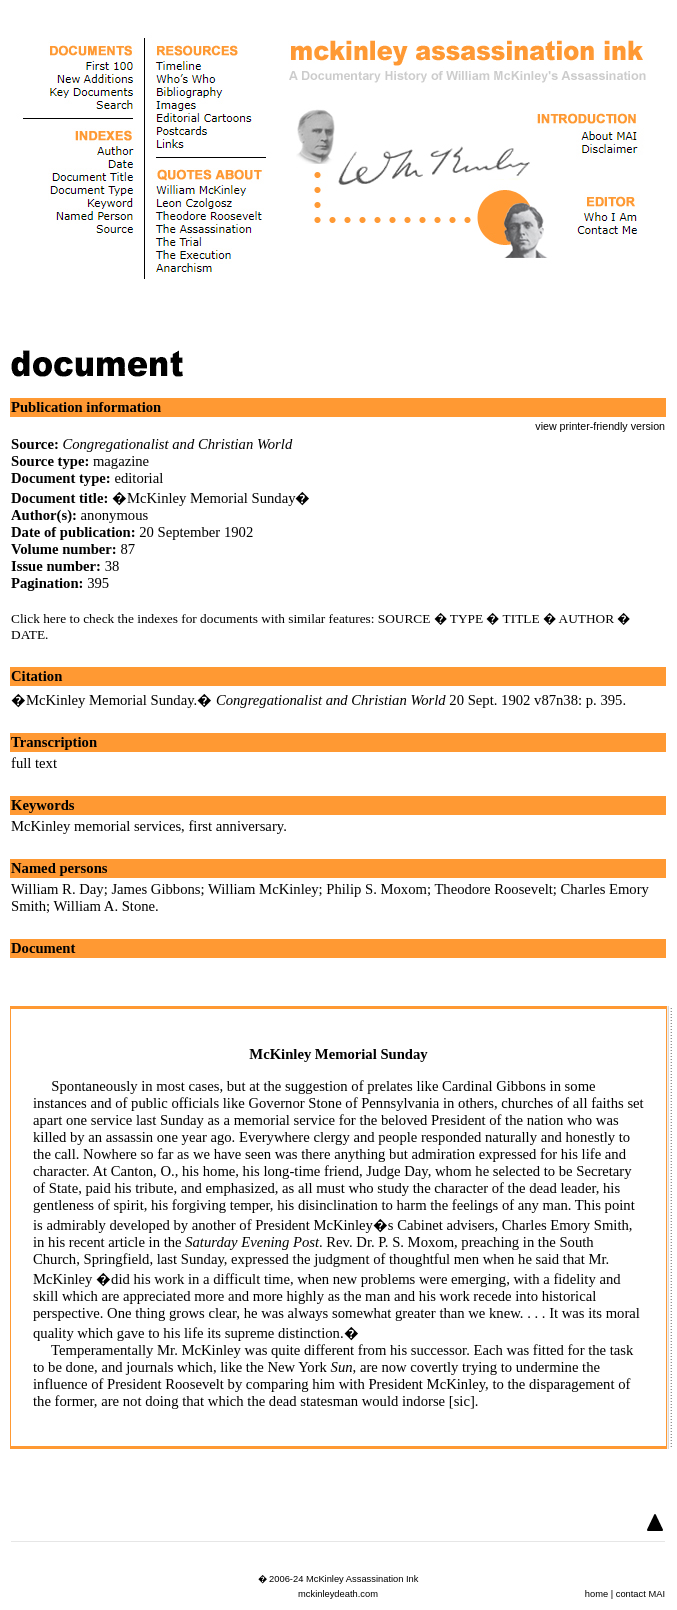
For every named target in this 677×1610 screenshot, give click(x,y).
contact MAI (640, 1594)
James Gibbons (155, 889)
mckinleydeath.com (338, 1594)
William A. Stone (105, 906)
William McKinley (263, 889)
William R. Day (57, 889)
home (596, 1594)
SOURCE (404, 618)
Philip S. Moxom (376, 889)
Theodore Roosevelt (493, 889)
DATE (28, 634)
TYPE (466, 618)
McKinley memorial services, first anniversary (147, 826)
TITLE (521, 618)
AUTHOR (587, 618)
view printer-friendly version (600, 426)
